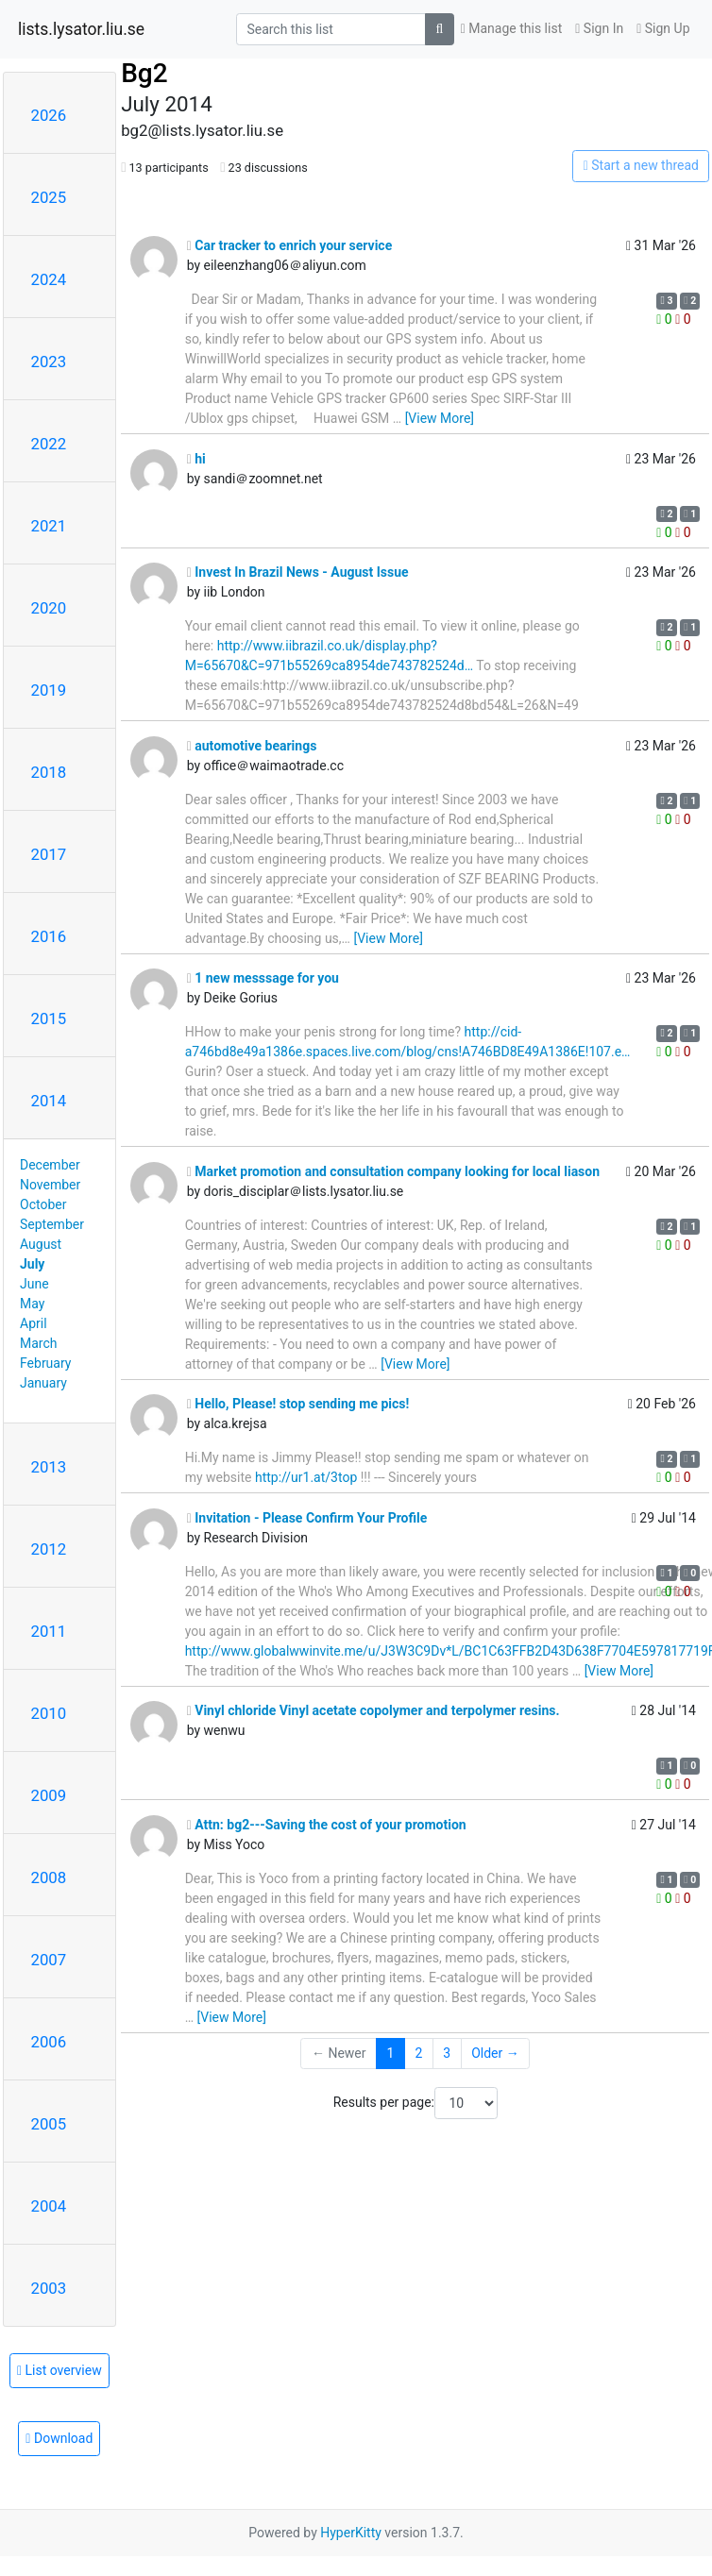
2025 (49, 197)
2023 (49, 361)
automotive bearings (252, 745)
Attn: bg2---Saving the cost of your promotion (326, 1824)
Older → (495, 2053)
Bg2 (144, 73)
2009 (49, 1795)
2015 (49, 1018)
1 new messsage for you (263, 977)
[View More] (439, 418)
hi (196, 458)
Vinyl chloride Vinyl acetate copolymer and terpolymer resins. (373, 1710)
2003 (49, 2288)
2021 (49, 525)
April (33, 1323)
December (50, 1164)
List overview (59, 2370)
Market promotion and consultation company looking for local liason (393, 1171)
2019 (49, 690)
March (39, 1343)
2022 (49, 443)
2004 (49, 2206)
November (50, 1184)
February (45, 1363)
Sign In (599, 28)
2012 (49, 1549)
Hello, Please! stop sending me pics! (298, 1403)
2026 (49, 115)
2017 (49, 854)
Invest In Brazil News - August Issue (298, 572)
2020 (49, 607)
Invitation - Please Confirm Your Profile (307, 1517)
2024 (49, 279)
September (52, 1224)
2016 (49, 936)
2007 (49, 1959)
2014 (49, 1100)
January (43, 1382)
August (40, 1244)
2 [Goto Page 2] (418, 2053)
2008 (49, 1877)
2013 (49, 1466)
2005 (49, 2123)
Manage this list (512, 28)
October (43, 1204)
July (32, 1263)
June (34, 1283)
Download (59, 2438)
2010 (49, 1713)
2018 (49, 772)
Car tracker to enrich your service (290, 245)
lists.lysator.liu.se (81, 29)
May (32, 1303)
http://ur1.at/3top (306, 1477)
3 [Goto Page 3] (446, 2053)
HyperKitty (350, 2532)
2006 (49, 2041)
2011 (49, 1631)
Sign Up (662, 28)
